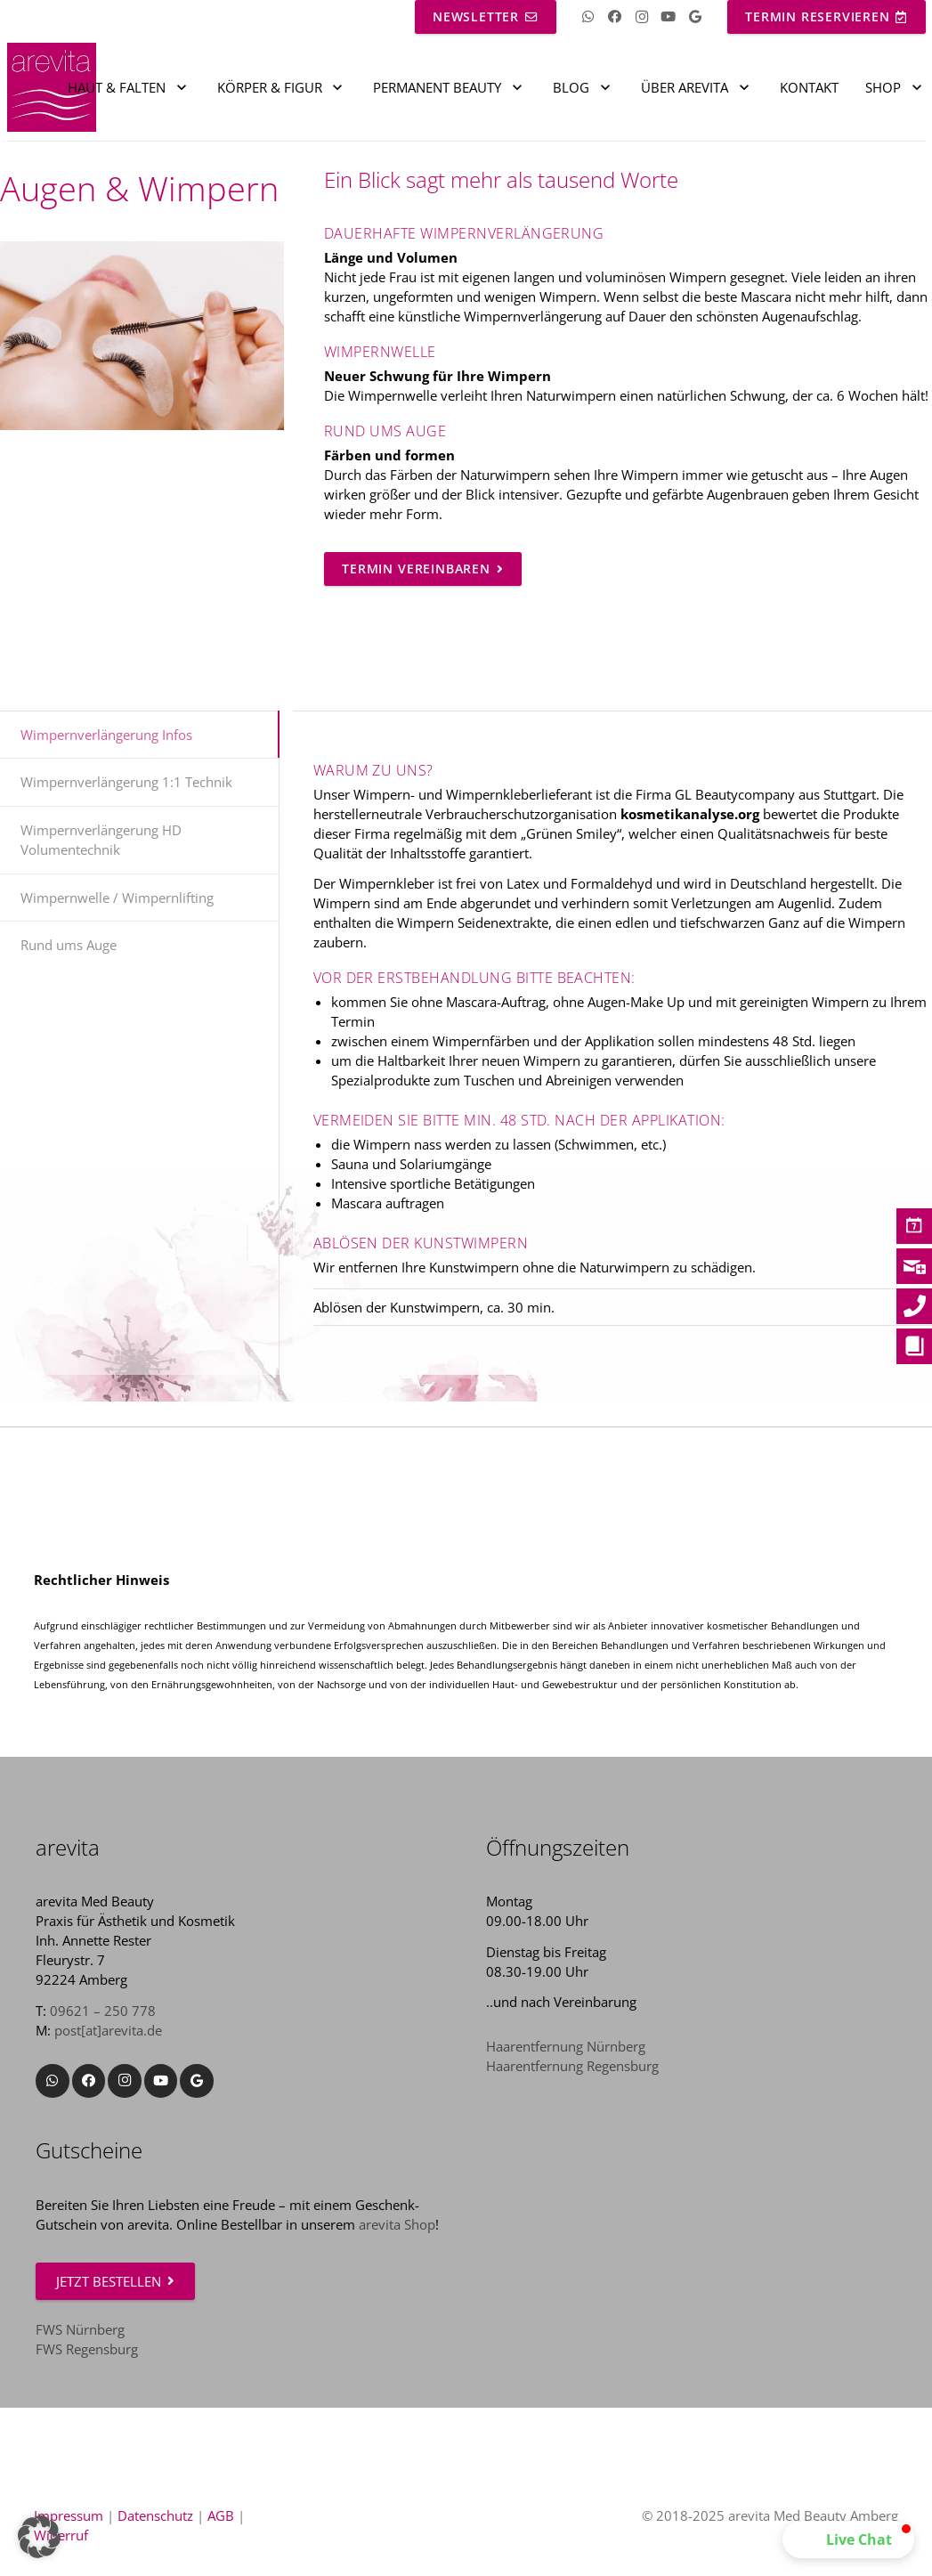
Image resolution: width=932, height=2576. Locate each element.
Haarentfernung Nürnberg (565, 2046)
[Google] (695, 17)
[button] (848, 2539)
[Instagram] (641, 17)
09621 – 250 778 (103, 2010)
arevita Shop (397, 2224)
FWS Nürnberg (80, 2329)
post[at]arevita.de (108, 2030)
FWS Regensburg (87, 2349)
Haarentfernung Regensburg (572, 2066)
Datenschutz (155, 2515)
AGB (220, 2515)
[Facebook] (615, 17)
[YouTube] (668, 17)
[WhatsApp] (588, 17)
